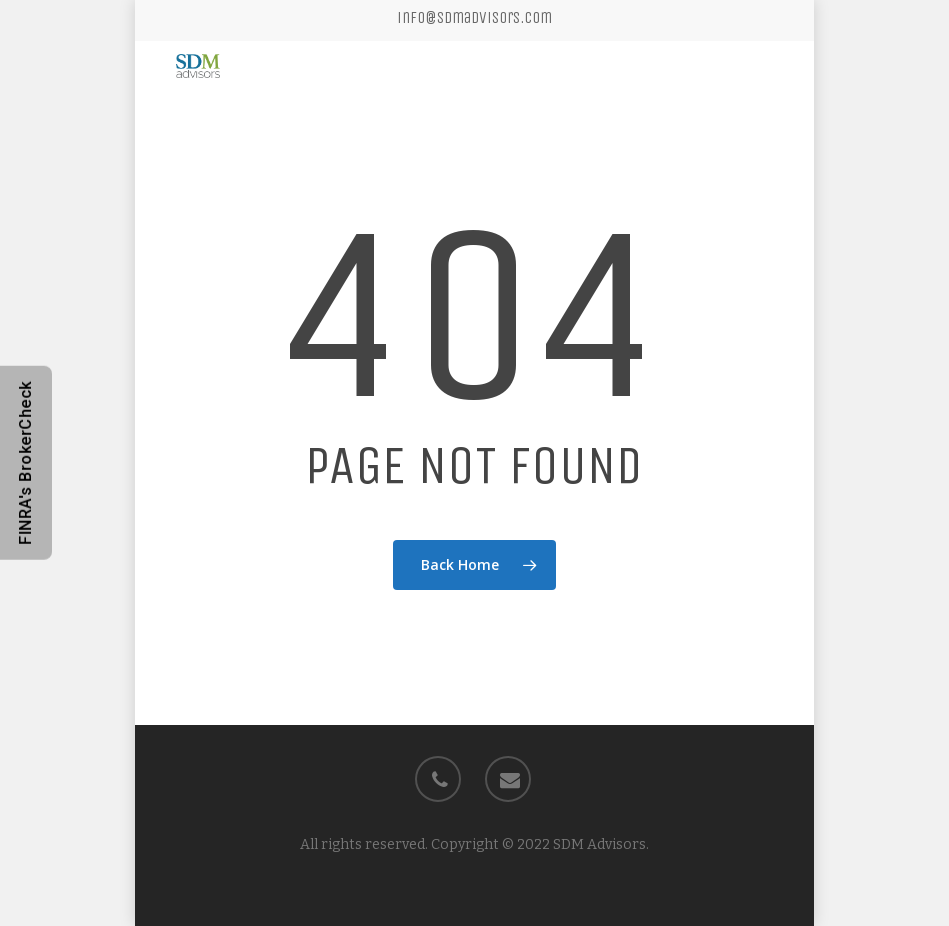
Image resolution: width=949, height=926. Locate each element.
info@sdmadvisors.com (474, 17)
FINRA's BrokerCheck (25, 463)
